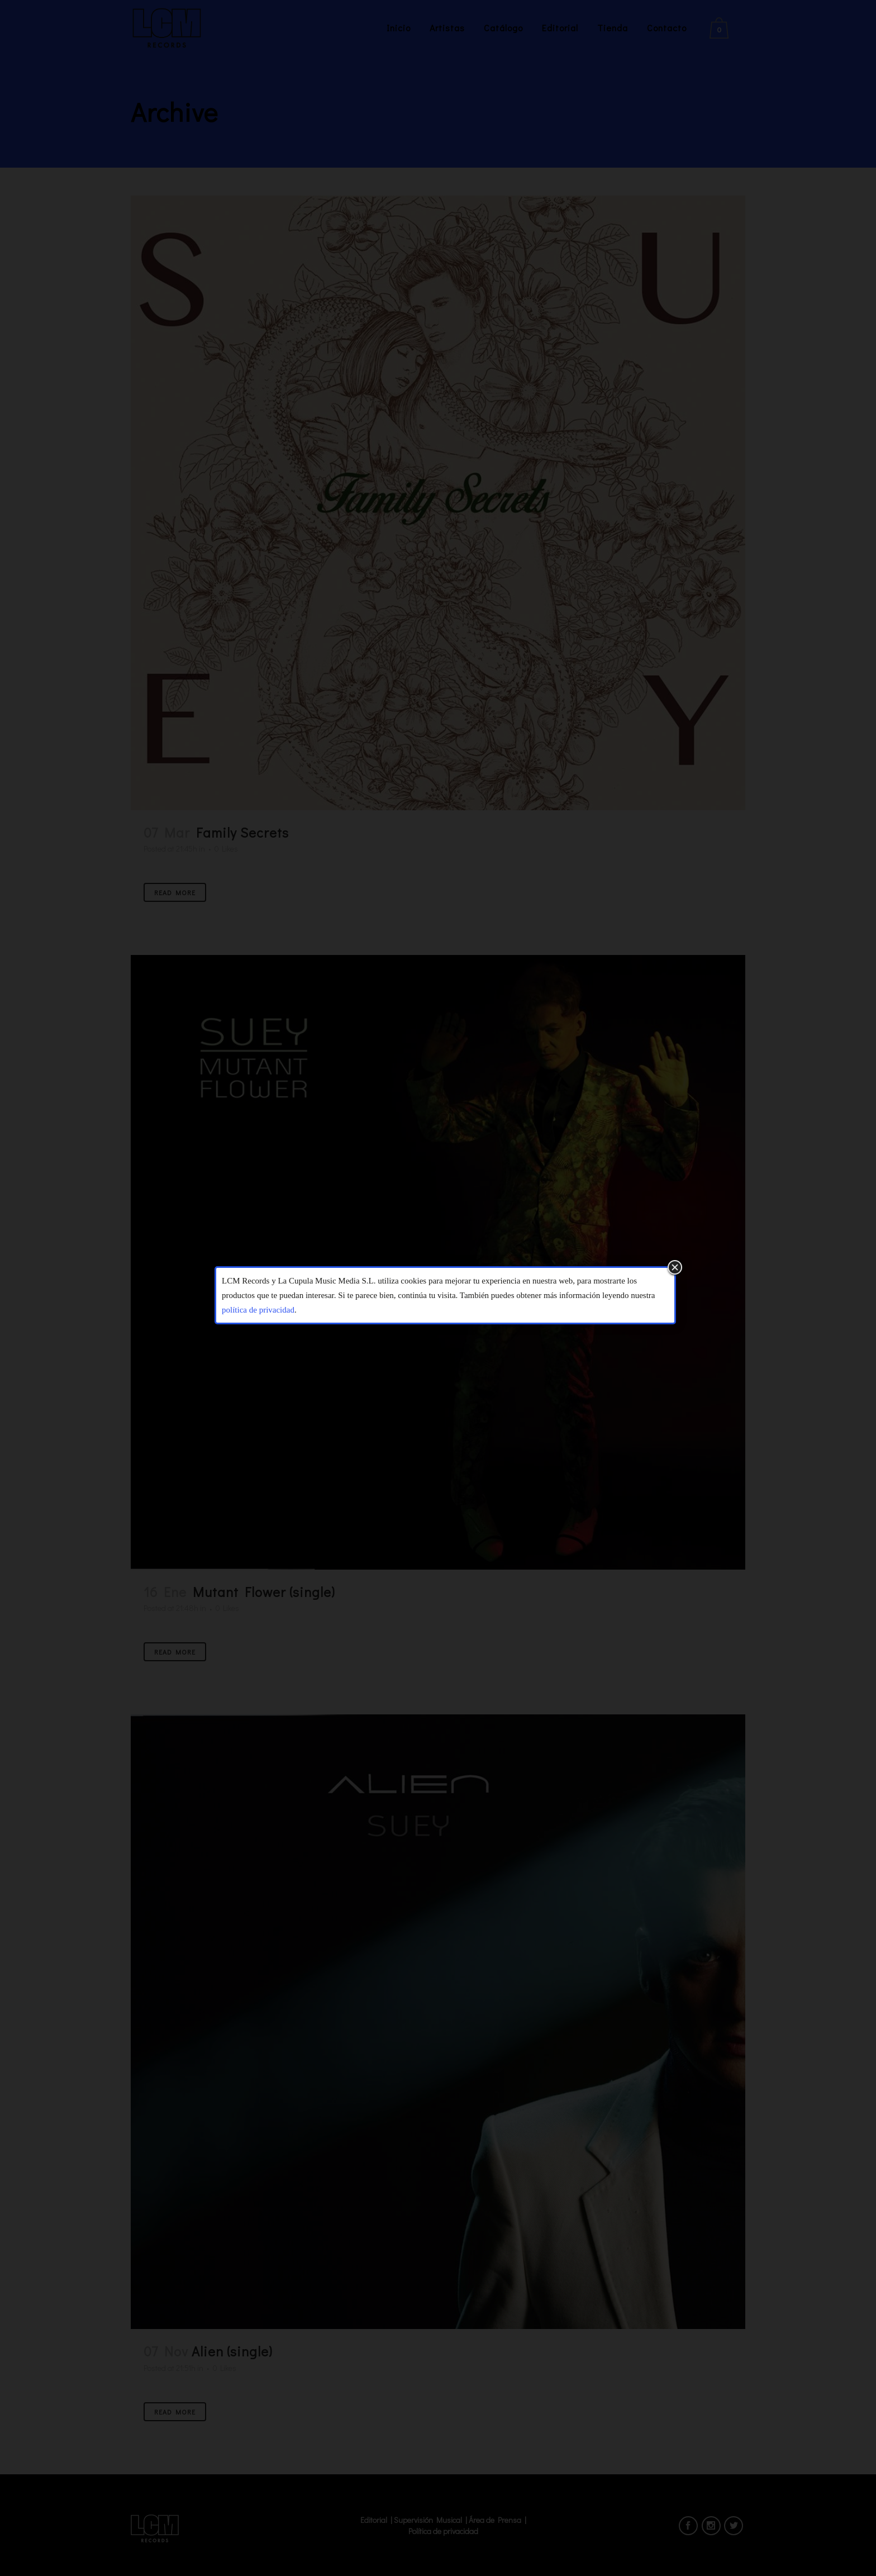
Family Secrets (242, 832)
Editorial (373, 2520)
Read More (175, 892)
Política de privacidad (443, 2531)
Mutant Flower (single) (264, 1591)
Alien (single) (232, 2351)
